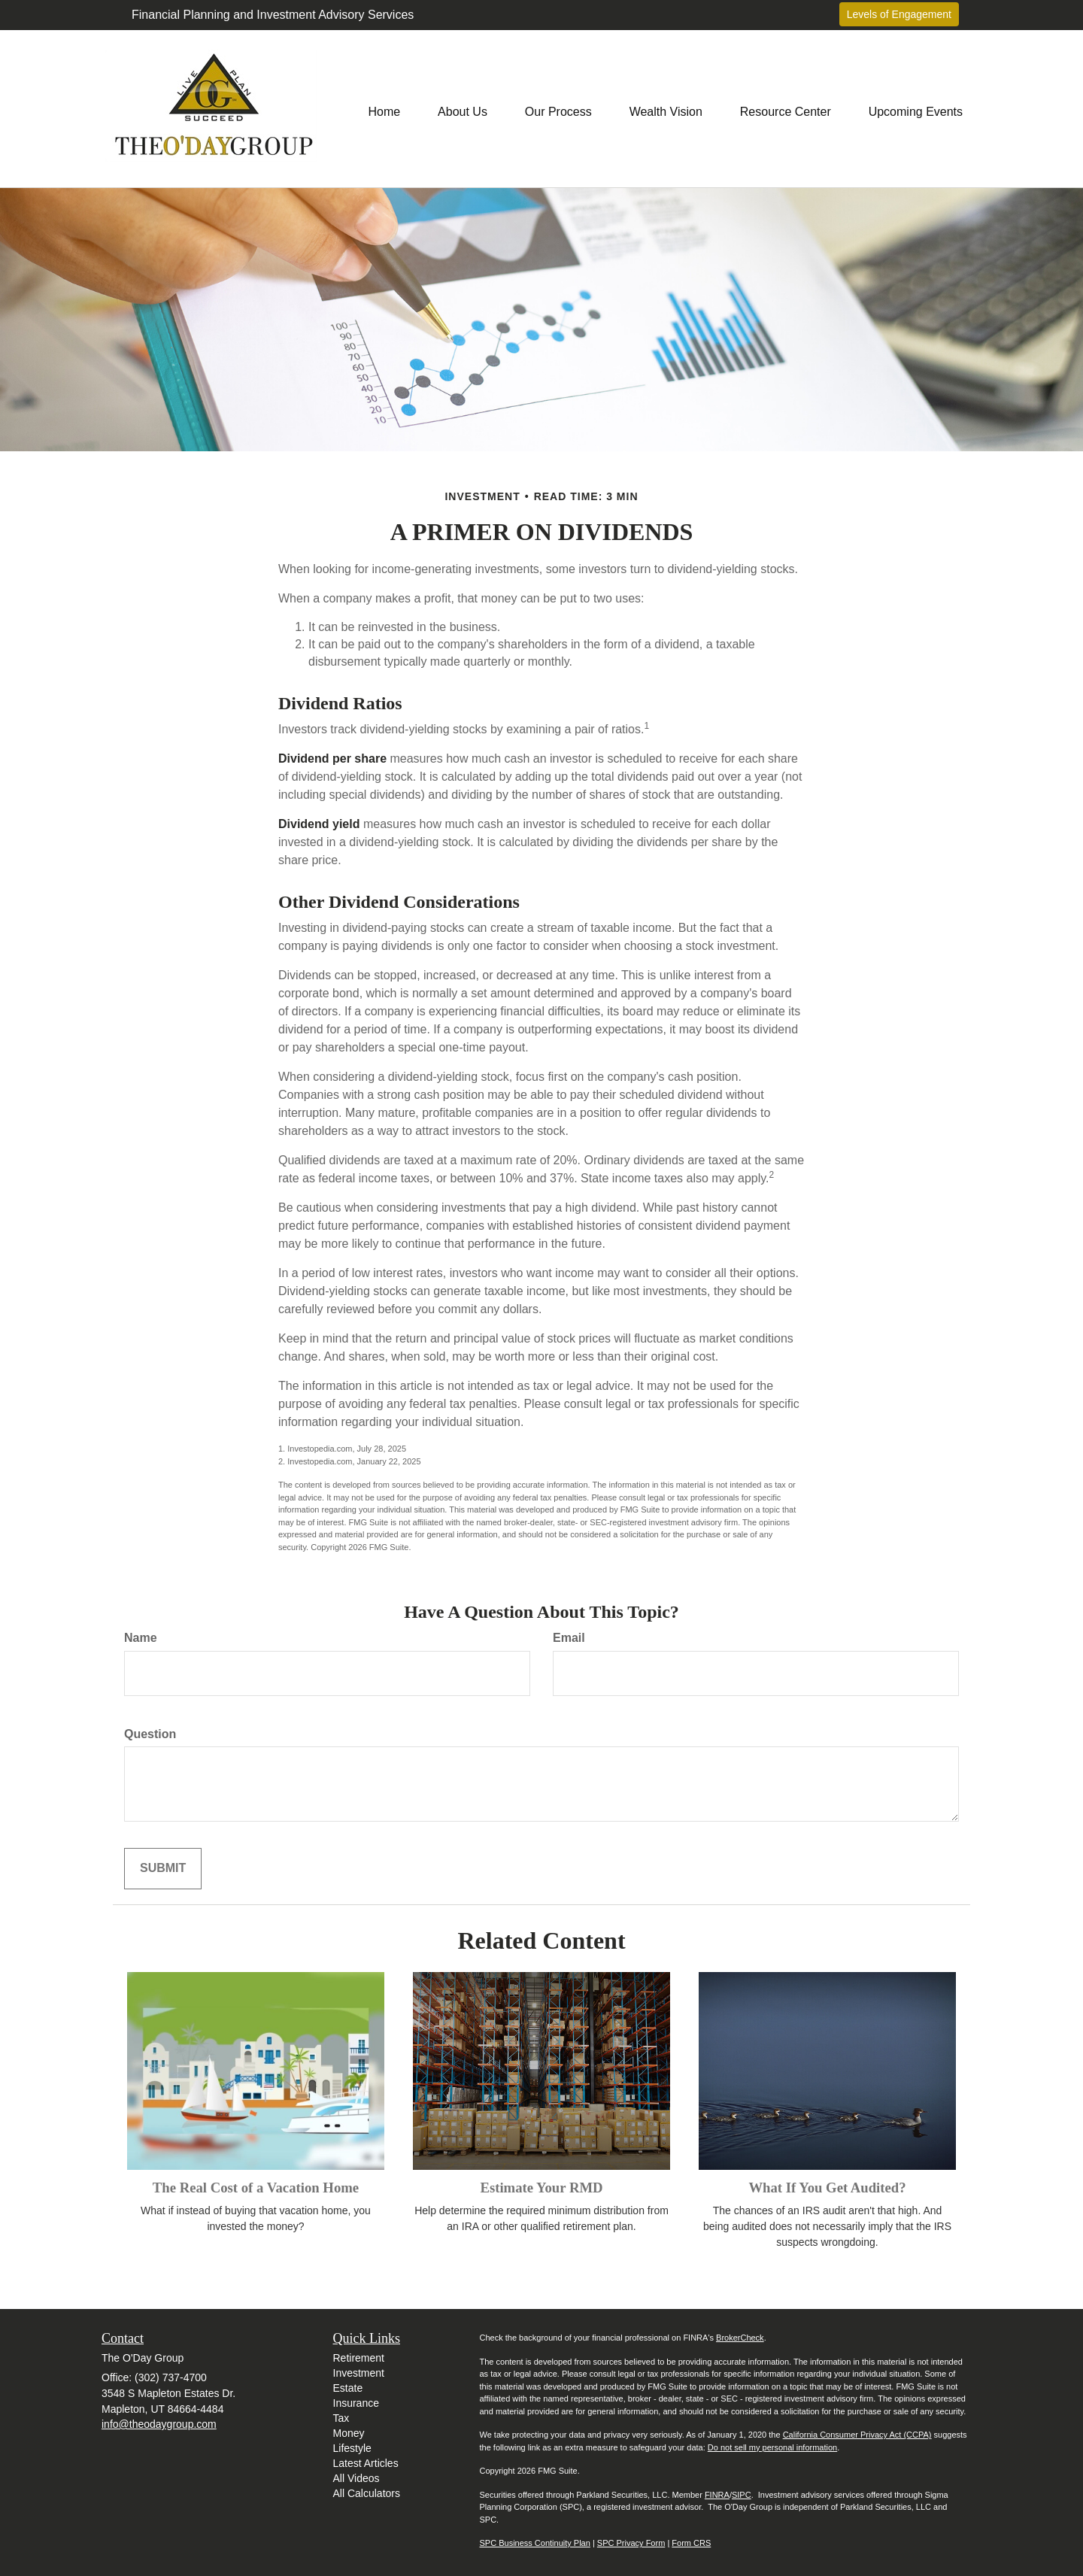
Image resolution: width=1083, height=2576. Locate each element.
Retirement (358, 2358)
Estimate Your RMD (541, 2187)
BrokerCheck (740, 2337)
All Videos (356, 2478)
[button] (462, 108)
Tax (341, 2418)
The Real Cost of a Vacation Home (256, 2187)
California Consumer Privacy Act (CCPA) (857, 2434)
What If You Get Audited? (827, 2187)
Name (140, 1637)
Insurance (356, 2403)
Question (150, 1734)
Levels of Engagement (899, 14)
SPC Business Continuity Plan (535, 2542)
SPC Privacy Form (631, 2542)
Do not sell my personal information (772, 2447)
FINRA (717, 2494)
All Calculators (366, 2493)
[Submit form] (163, 1868)
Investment (358, 2373)
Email (569, 1637)
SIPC (741, 2494)
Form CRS (691, 2542)
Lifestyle (352, 2448)
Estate (348, 2388)
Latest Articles (366, 2463)
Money (349, 2433)
